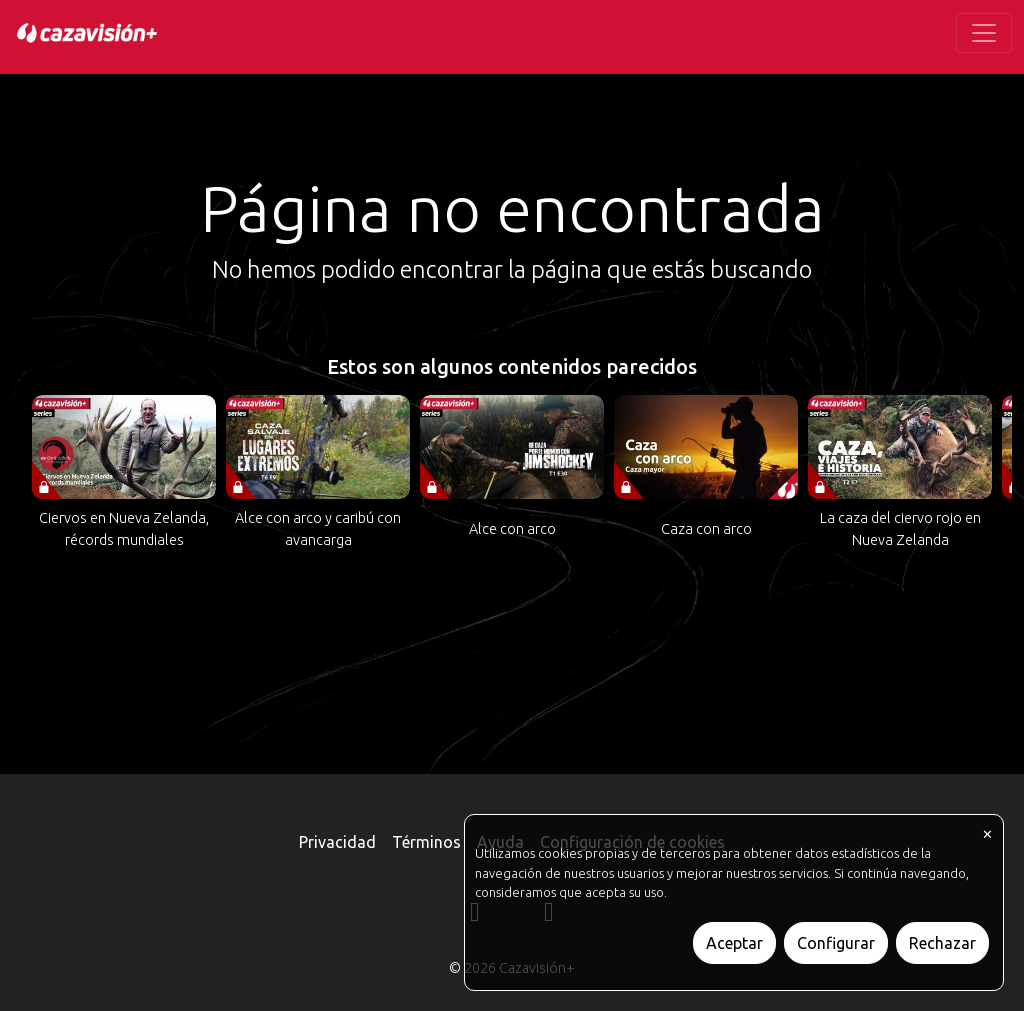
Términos (426, 842)
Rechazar (942, 943)
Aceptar (734, 943)
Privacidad (337, 842)
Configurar (836, 943)
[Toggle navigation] (984, 33)
